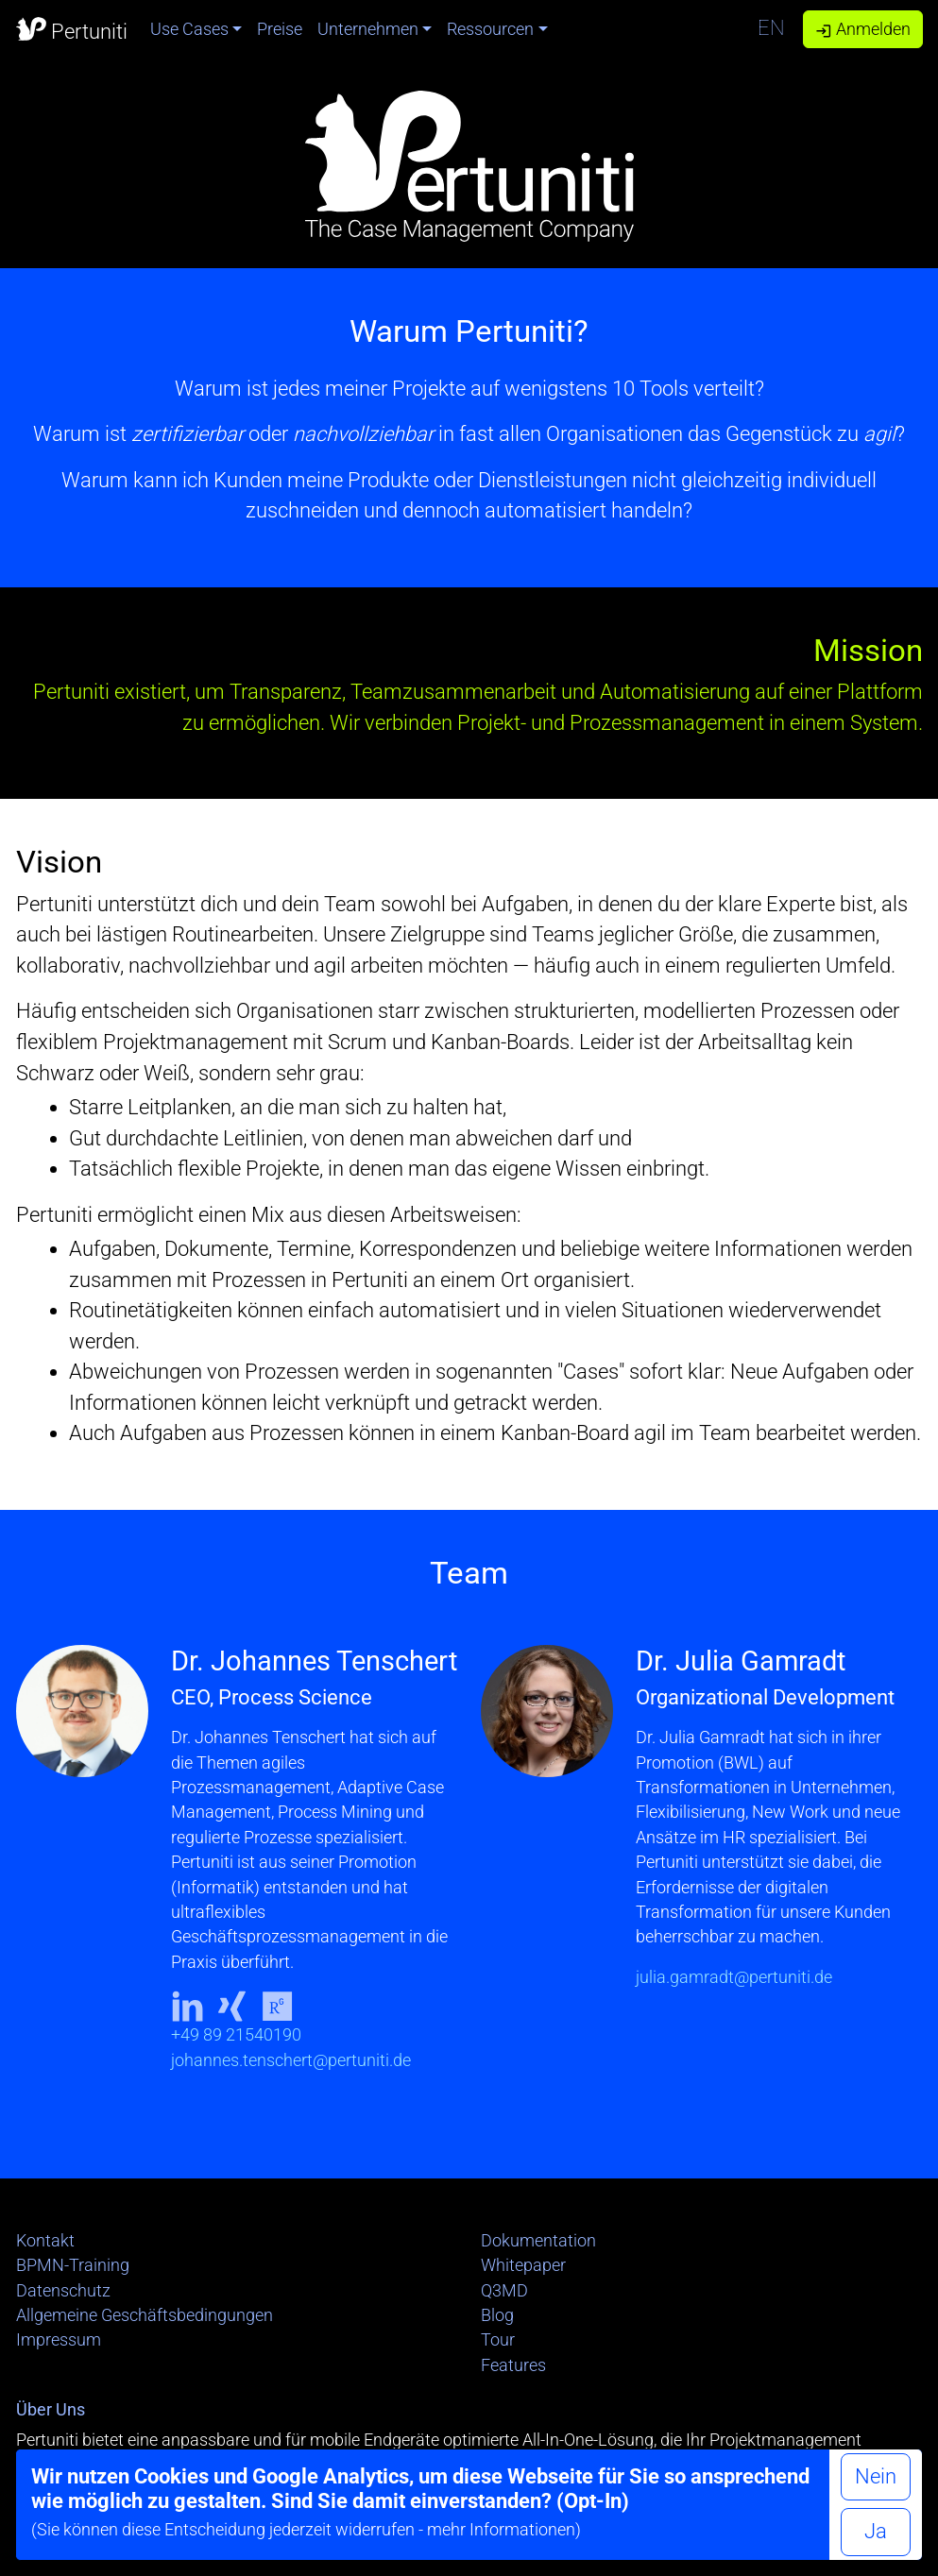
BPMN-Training (72, 2265)
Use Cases (189, 29)
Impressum (58, 2339)
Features (513, 2365)
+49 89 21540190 (236, 2034)
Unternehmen (367, 29)
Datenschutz (63, 2290)
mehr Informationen (501, 2529)
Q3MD (504, 2290)
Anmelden (863, 29)
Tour (498, 2339)
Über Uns (50, 2409)
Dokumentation (538, 2240)
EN (771, 28)
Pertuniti (72, 27)
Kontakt (45, 2240)
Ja (875, 2531)
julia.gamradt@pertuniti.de (734, 1977)
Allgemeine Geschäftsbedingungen (144, 2315)
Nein (875, 2476)
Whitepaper (523, 2265)
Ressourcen (490, 29)
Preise (279, 29)
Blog (497, 2315)
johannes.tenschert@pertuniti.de (291, 2060)
